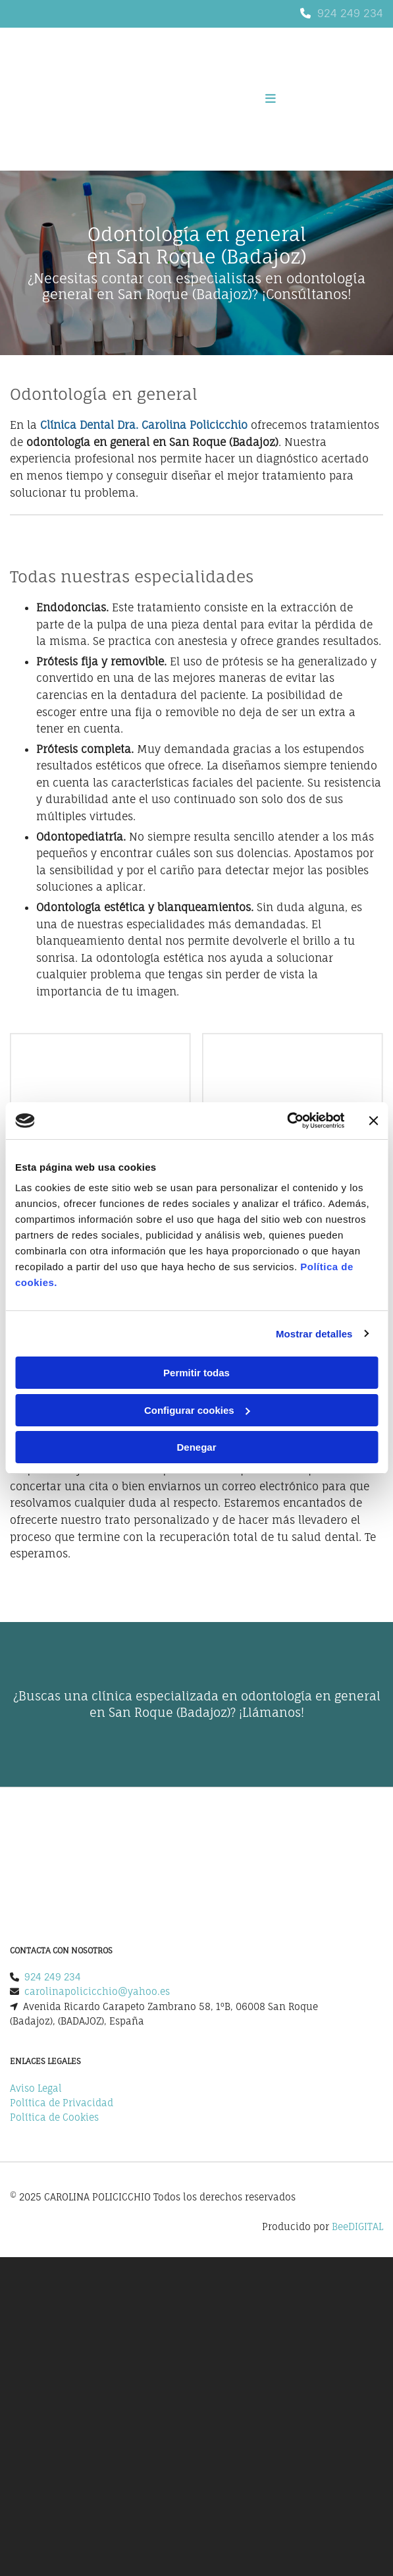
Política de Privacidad (61, 2102)
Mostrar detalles (314, 1333)
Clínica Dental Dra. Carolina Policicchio (144, 425)
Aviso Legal (36, 2088)
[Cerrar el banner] (373, 1120)
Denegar (196, 1447)
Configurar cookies (197, 1410)
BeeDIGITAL (357, 2226)
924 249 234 (350, 13)
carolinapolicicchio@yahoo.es (97, 1991)
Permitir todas (196, 1372)
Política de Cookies (54, 2117)
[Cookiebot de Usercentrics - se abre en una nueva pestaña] (286, 1120)
